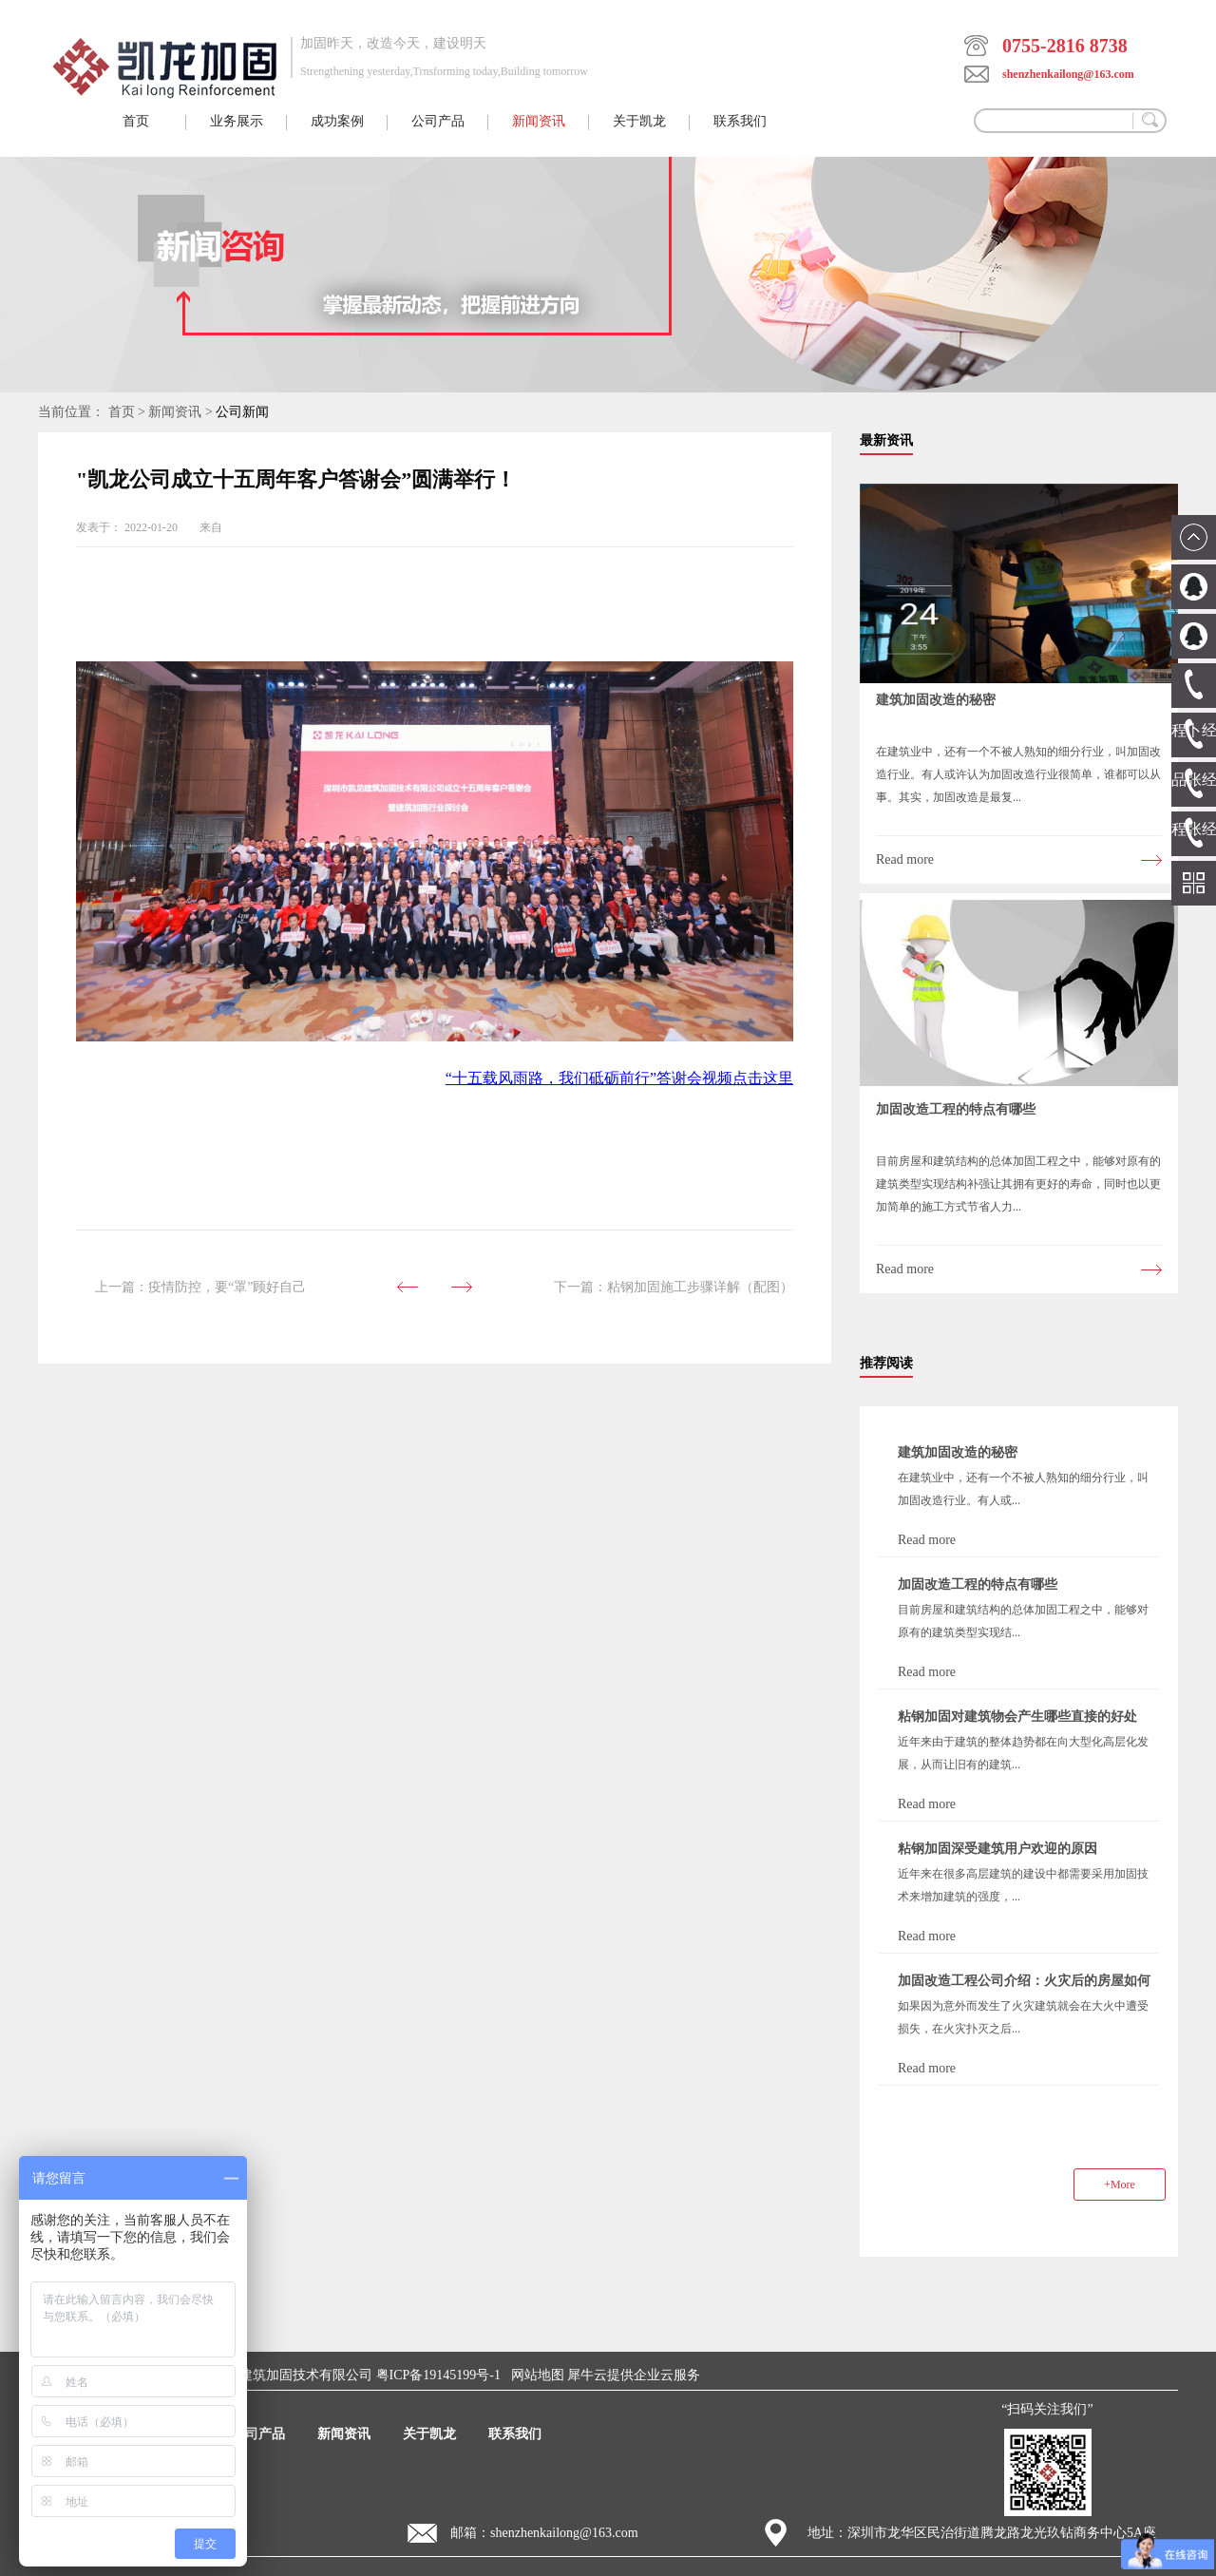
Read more (905, 859)
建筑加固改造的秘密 (936, 700)
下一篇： (673, 1287)
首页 (136, 121)
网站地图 (534, 2375)
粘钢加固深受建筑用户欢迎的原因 (997, 1848)
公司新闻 (242, 412)
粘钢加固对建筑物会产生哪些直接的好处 (1017, 1716)
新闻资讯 (174, 412)
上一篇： (200, 1287)
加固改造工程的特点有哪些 (956, 1109)
